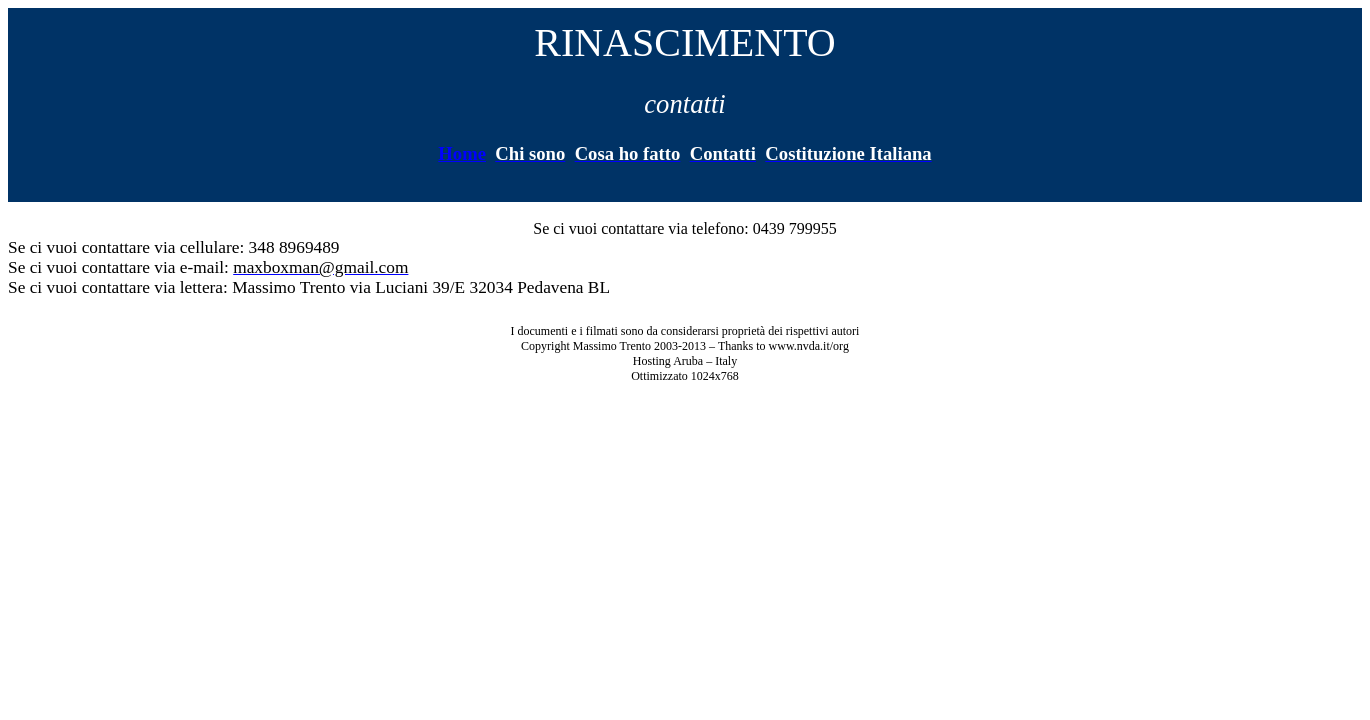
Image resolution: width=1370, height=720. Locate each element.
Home (462, 153)
